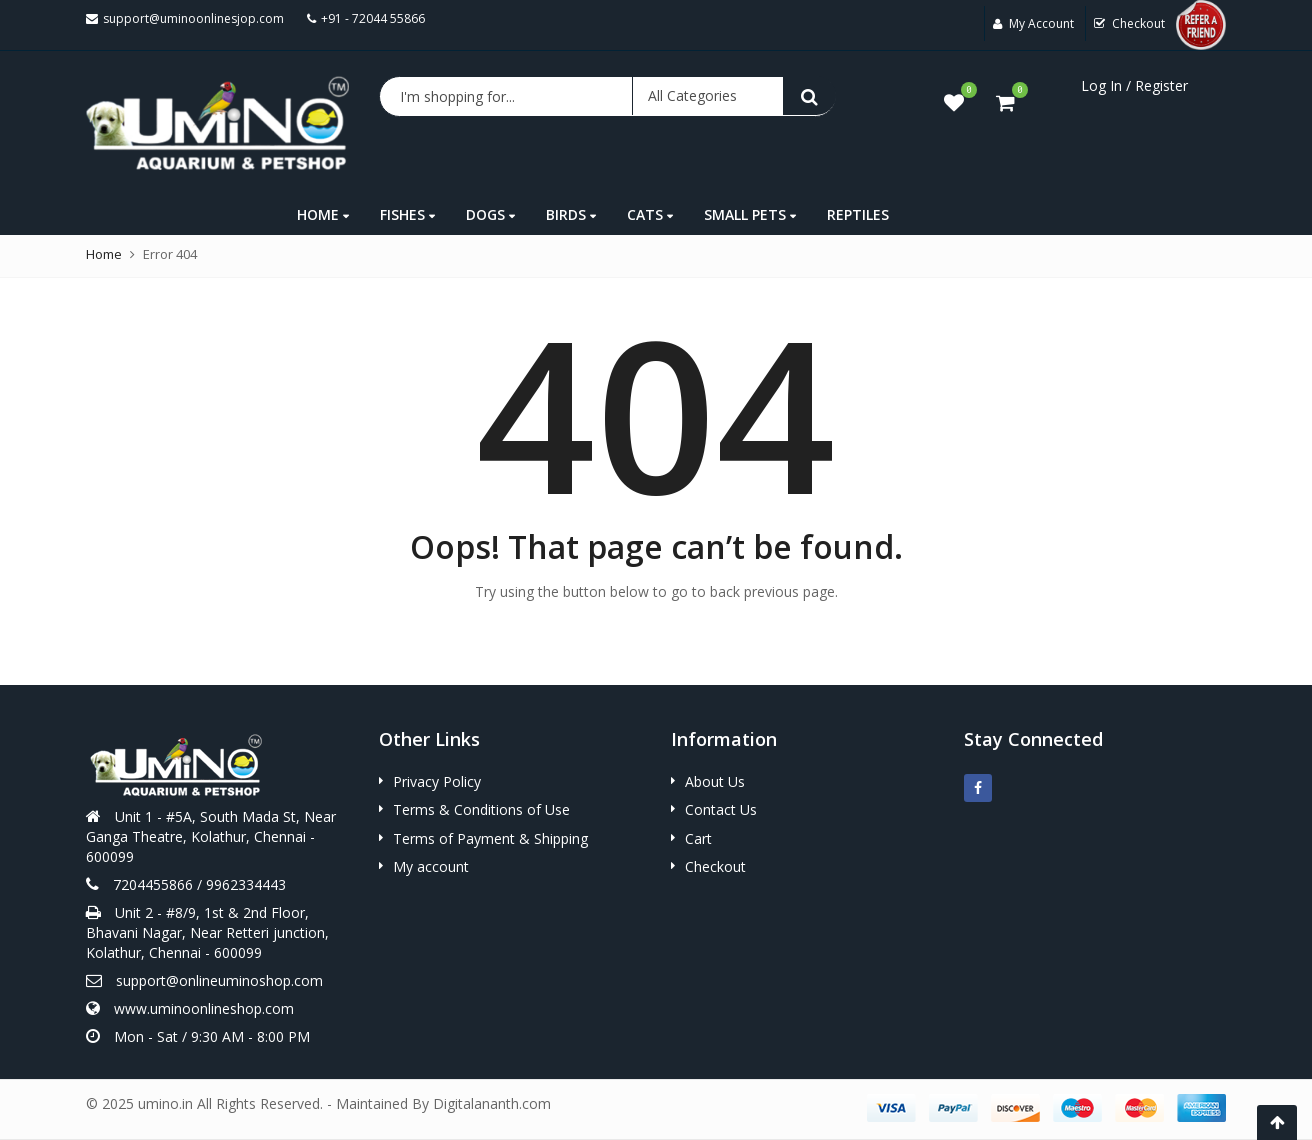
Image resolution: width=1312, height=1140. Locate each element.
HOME (323, 214)
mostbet (2, 0)
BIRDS (571, 214)
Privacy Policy (437, 781)
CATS (650, 214)
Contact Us (721, 809)
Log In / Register (1134, 85)
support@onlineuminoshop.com (219, 980)
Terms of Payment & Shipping (490, 838)
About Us (715, 781)
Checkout (715, 866)
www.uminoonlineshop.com (204, 1008)
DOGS (490, 214)
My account (431, 866)
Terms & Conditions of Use (481, 809)
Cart (698, 838)
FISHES (407, 214)
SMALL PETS (750, 214)
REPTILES (858, 214)
